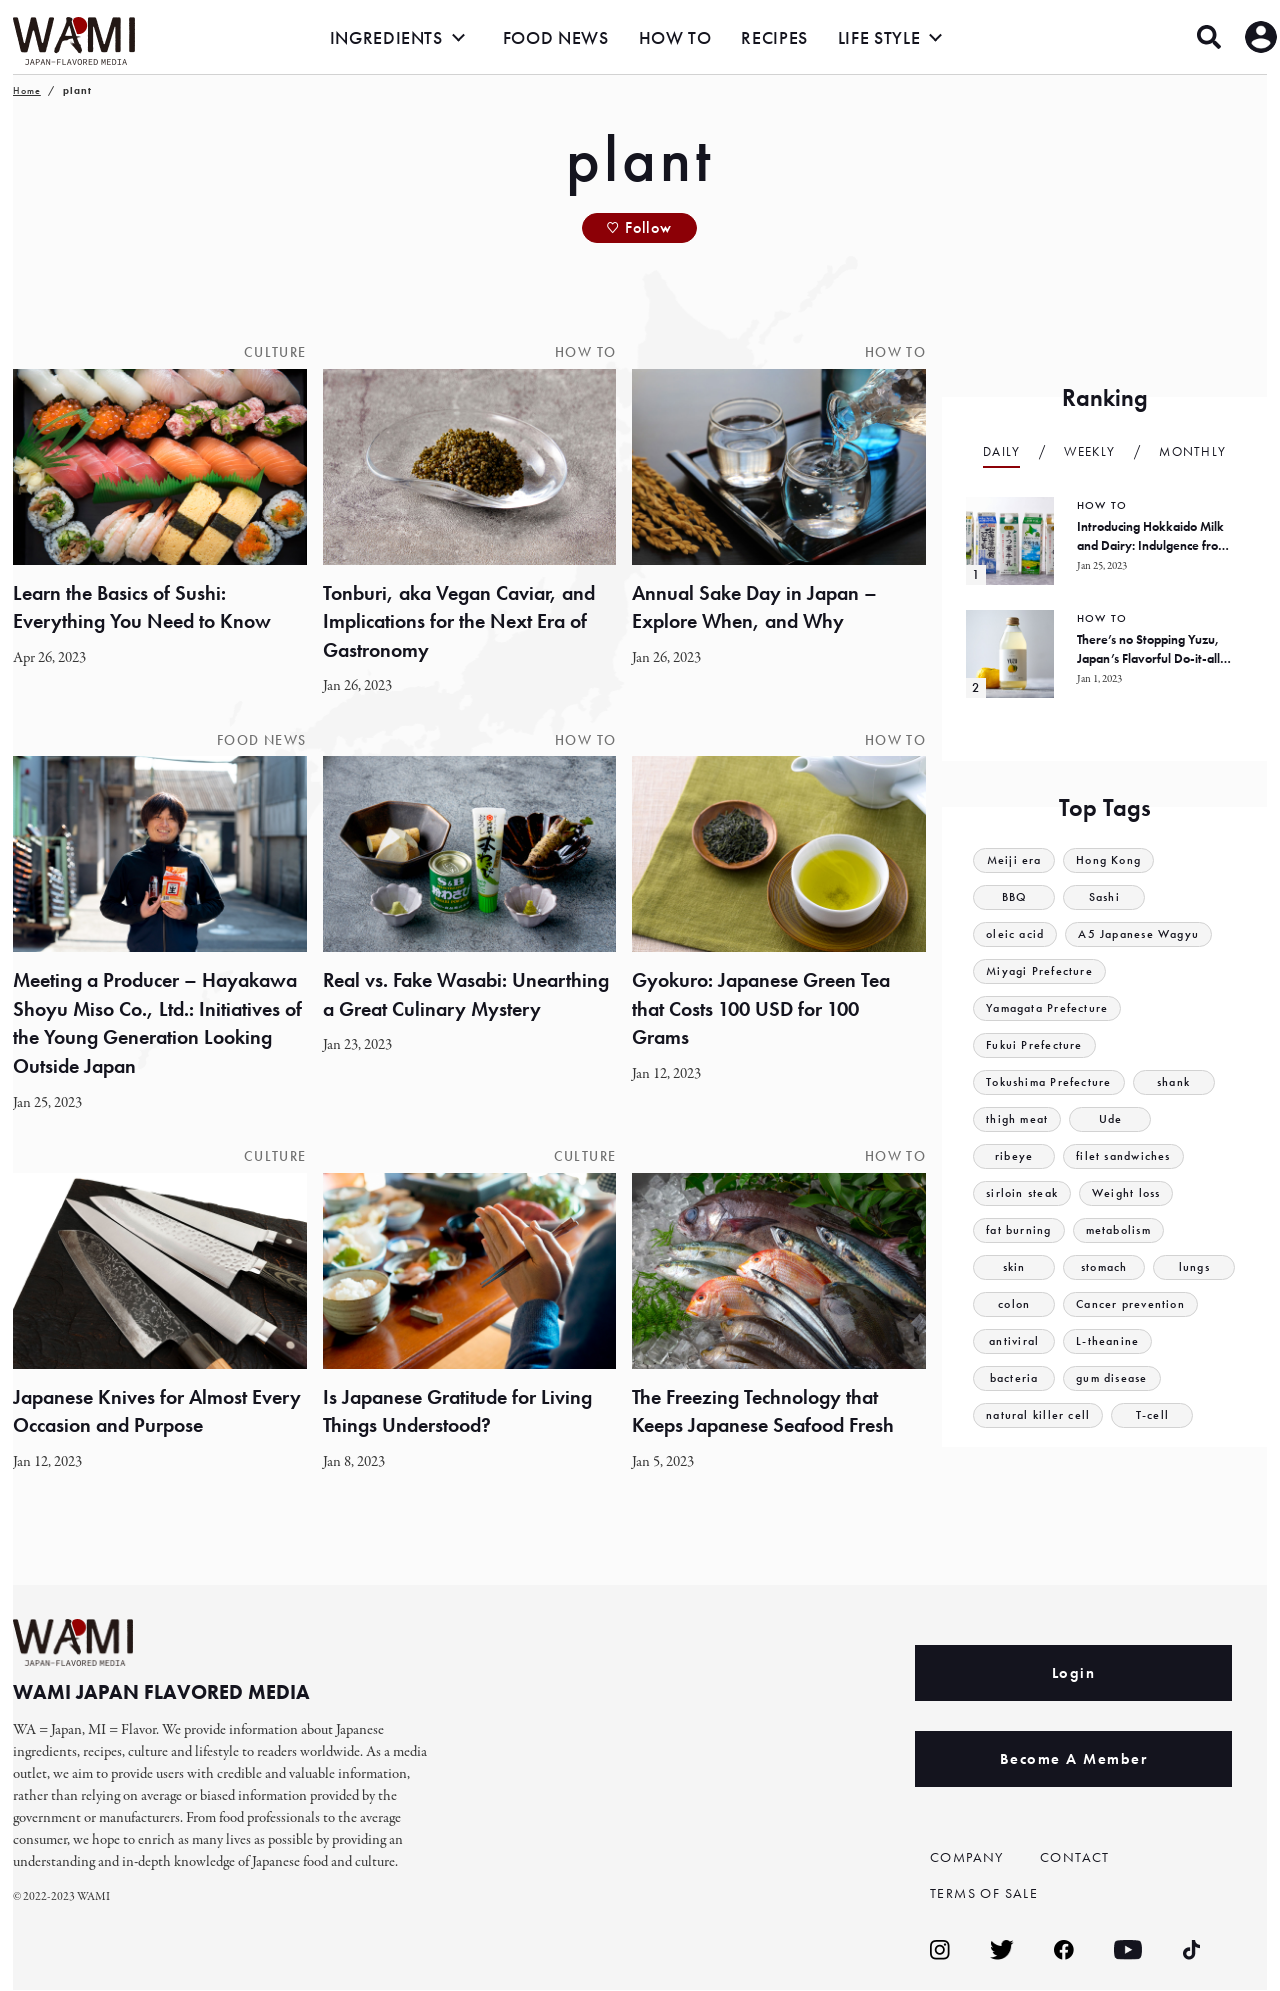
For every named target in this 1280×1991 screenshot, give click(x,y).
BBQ (1014, 897)
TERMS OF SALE (989, 1894)
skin (1014, 1267)
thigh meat (1019, 1119)
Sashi (1104, 897)
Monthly (1192, 451)
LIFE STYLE (879, 37)
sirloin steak (1025, 1193)
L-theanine (1108, 1341)
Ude (1114, 1119)
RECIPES (774, 37)
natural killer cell (1040, 1415)
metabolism (1127, 1230)
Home (27, 90)
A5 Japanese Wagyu (1147, 934)
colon (1014, 1304)
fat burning (1021, 1230)
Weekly (1089, 451)
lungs (1194, 1267)
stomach (1104, 1267)
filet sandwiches (1127, 1156)
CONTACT (1077, 1858)
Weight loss (1135, 1193)
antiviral (1014, 1341)
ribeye (1014, 1156)
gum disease (1115, 1378)
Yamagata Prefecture (1052, 1008)
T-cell (1156, 1415)
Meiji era (1015, 860)
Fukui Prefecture (1036, 1045)
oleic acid (1017, 934)
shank (1182, 1082)
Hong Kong (1113, 860)
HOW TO (675, 37)
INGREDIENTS (386, 37)
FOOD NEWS (556, 37)
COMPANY (970, 1858)
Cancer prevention (1133, 1304)
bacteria (1014, 1378)
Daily (1002, 451)
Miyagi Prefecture (1042, 971)
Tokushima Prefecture (1053, 1082)
